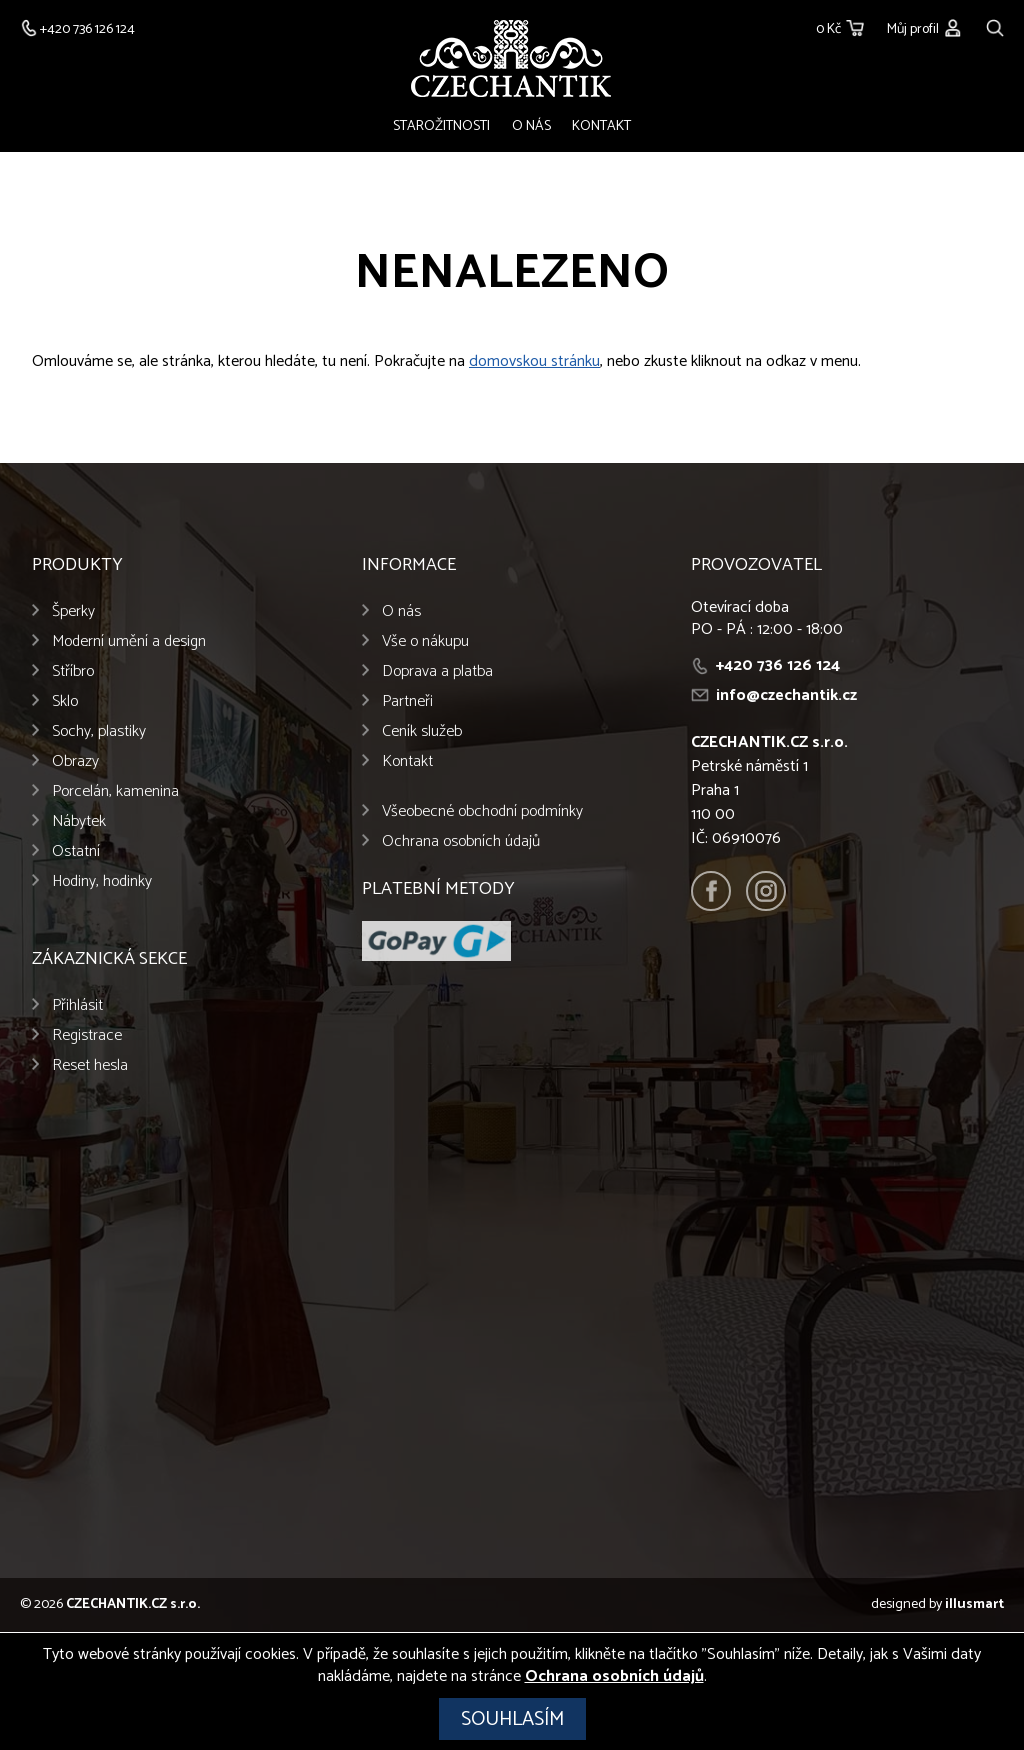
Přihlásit (77, 1007)
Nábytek (79, 823)
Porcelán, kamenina (115, 793)
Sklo (65, 703)
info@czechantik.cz (786, 697)
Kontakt (599, 126)
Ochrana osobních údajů (461, 843)
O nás (531, 126)
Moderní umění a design (129, 643)
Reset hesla (90, 1067)
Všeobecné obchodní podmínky (482, 813)
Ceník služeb (422, 733)
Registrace (87, 1037)
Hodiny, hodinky (102, 883)
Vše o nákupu (425, 643)
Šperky (73, 613)
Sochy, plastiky (99, 733)
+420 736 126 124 (778, 667)
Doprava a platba (437, 673)
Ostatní (76, 853)
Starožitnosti (444, 126)
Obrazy (75, 763)
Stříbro (73, 673)
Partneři (407, 703)
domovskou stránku (534, 363)
